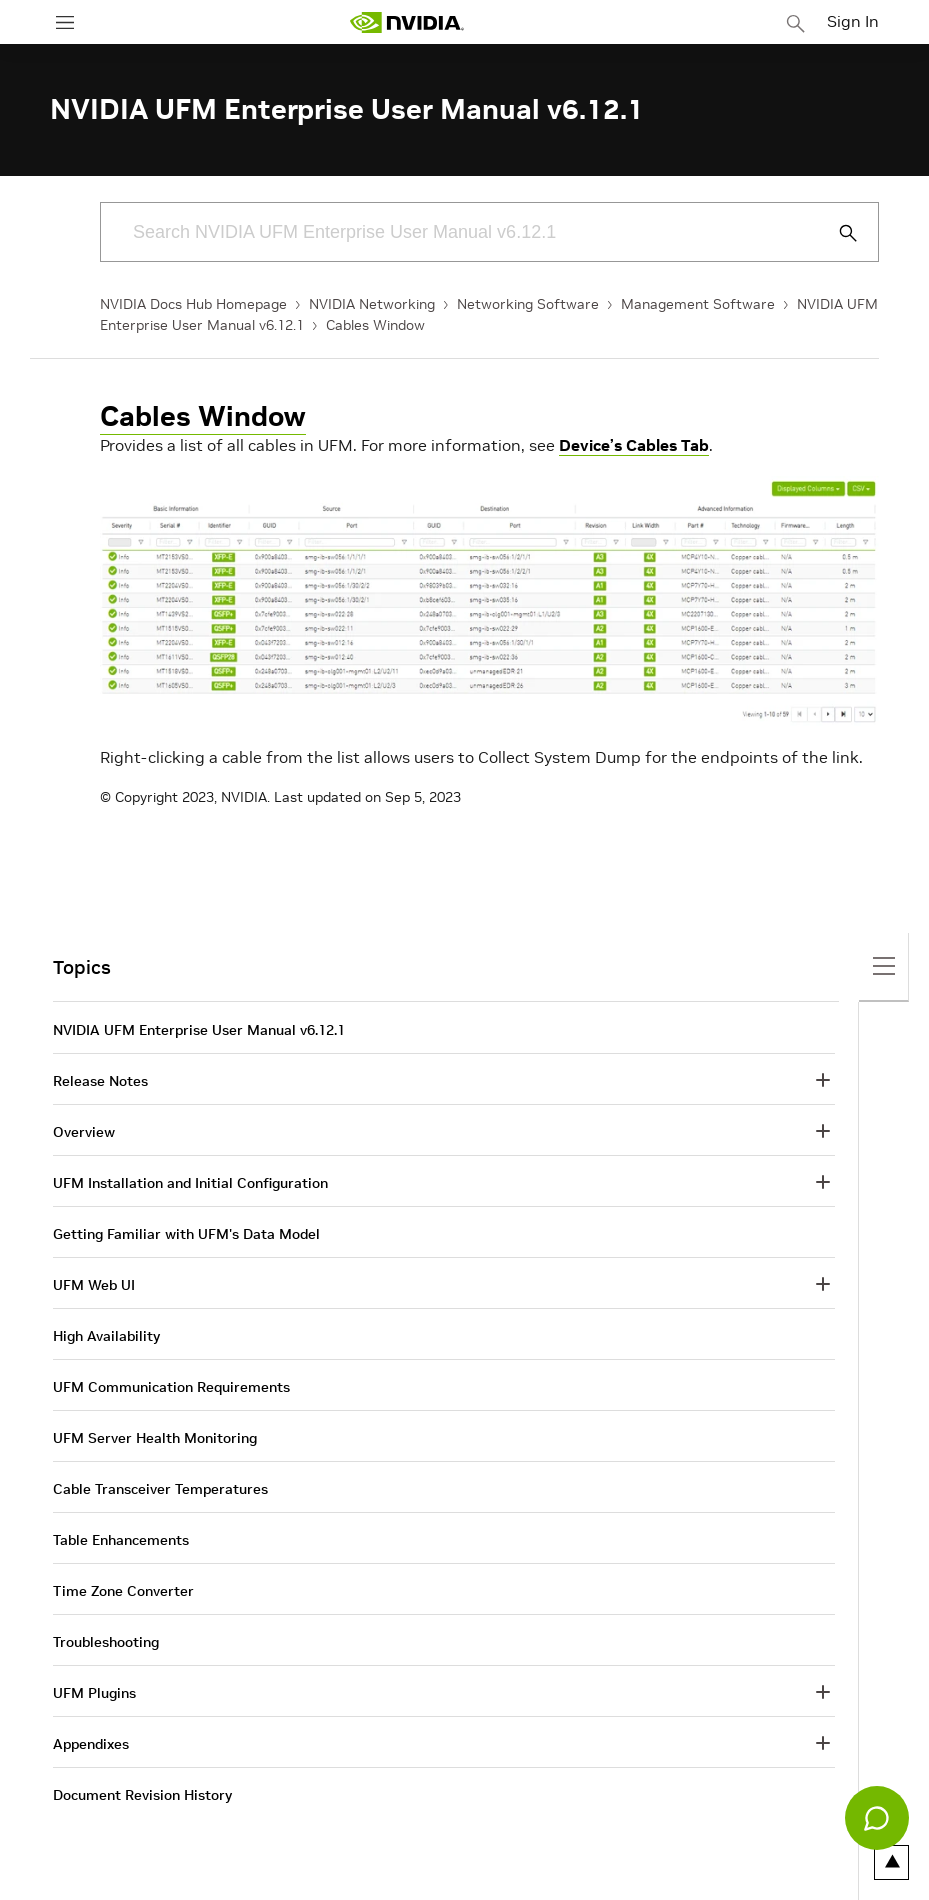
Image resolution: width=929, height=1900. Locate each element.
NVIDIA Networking (372, 304)
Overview (84, 1132)
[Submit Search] (837, 233)
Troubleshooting (106, 1642)
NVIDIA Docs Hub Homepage (193, 304)
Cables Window (375, 325)
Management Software (698, 304)
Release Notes (100, 1081)
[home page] (407, 22)
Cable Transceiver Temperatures (160, 1489)
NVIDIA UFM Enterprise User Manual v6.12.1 (199, 1030)
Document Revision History (142, 1795)
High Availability (106, 1336)
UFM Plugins (94, 1693)
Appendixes (91, 1744)
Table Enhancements (121, 1540)
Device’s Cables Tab (634, 445)
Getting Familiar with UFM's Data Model (186, 1234)
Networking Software (528, 304)
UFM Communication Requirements (171, 1387)
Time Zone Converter (123, 1591)
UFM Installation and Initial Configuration (190, 1183)
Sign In (853, 21)
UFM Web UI (94, 1285)
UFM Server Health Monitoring (155, 1438)
